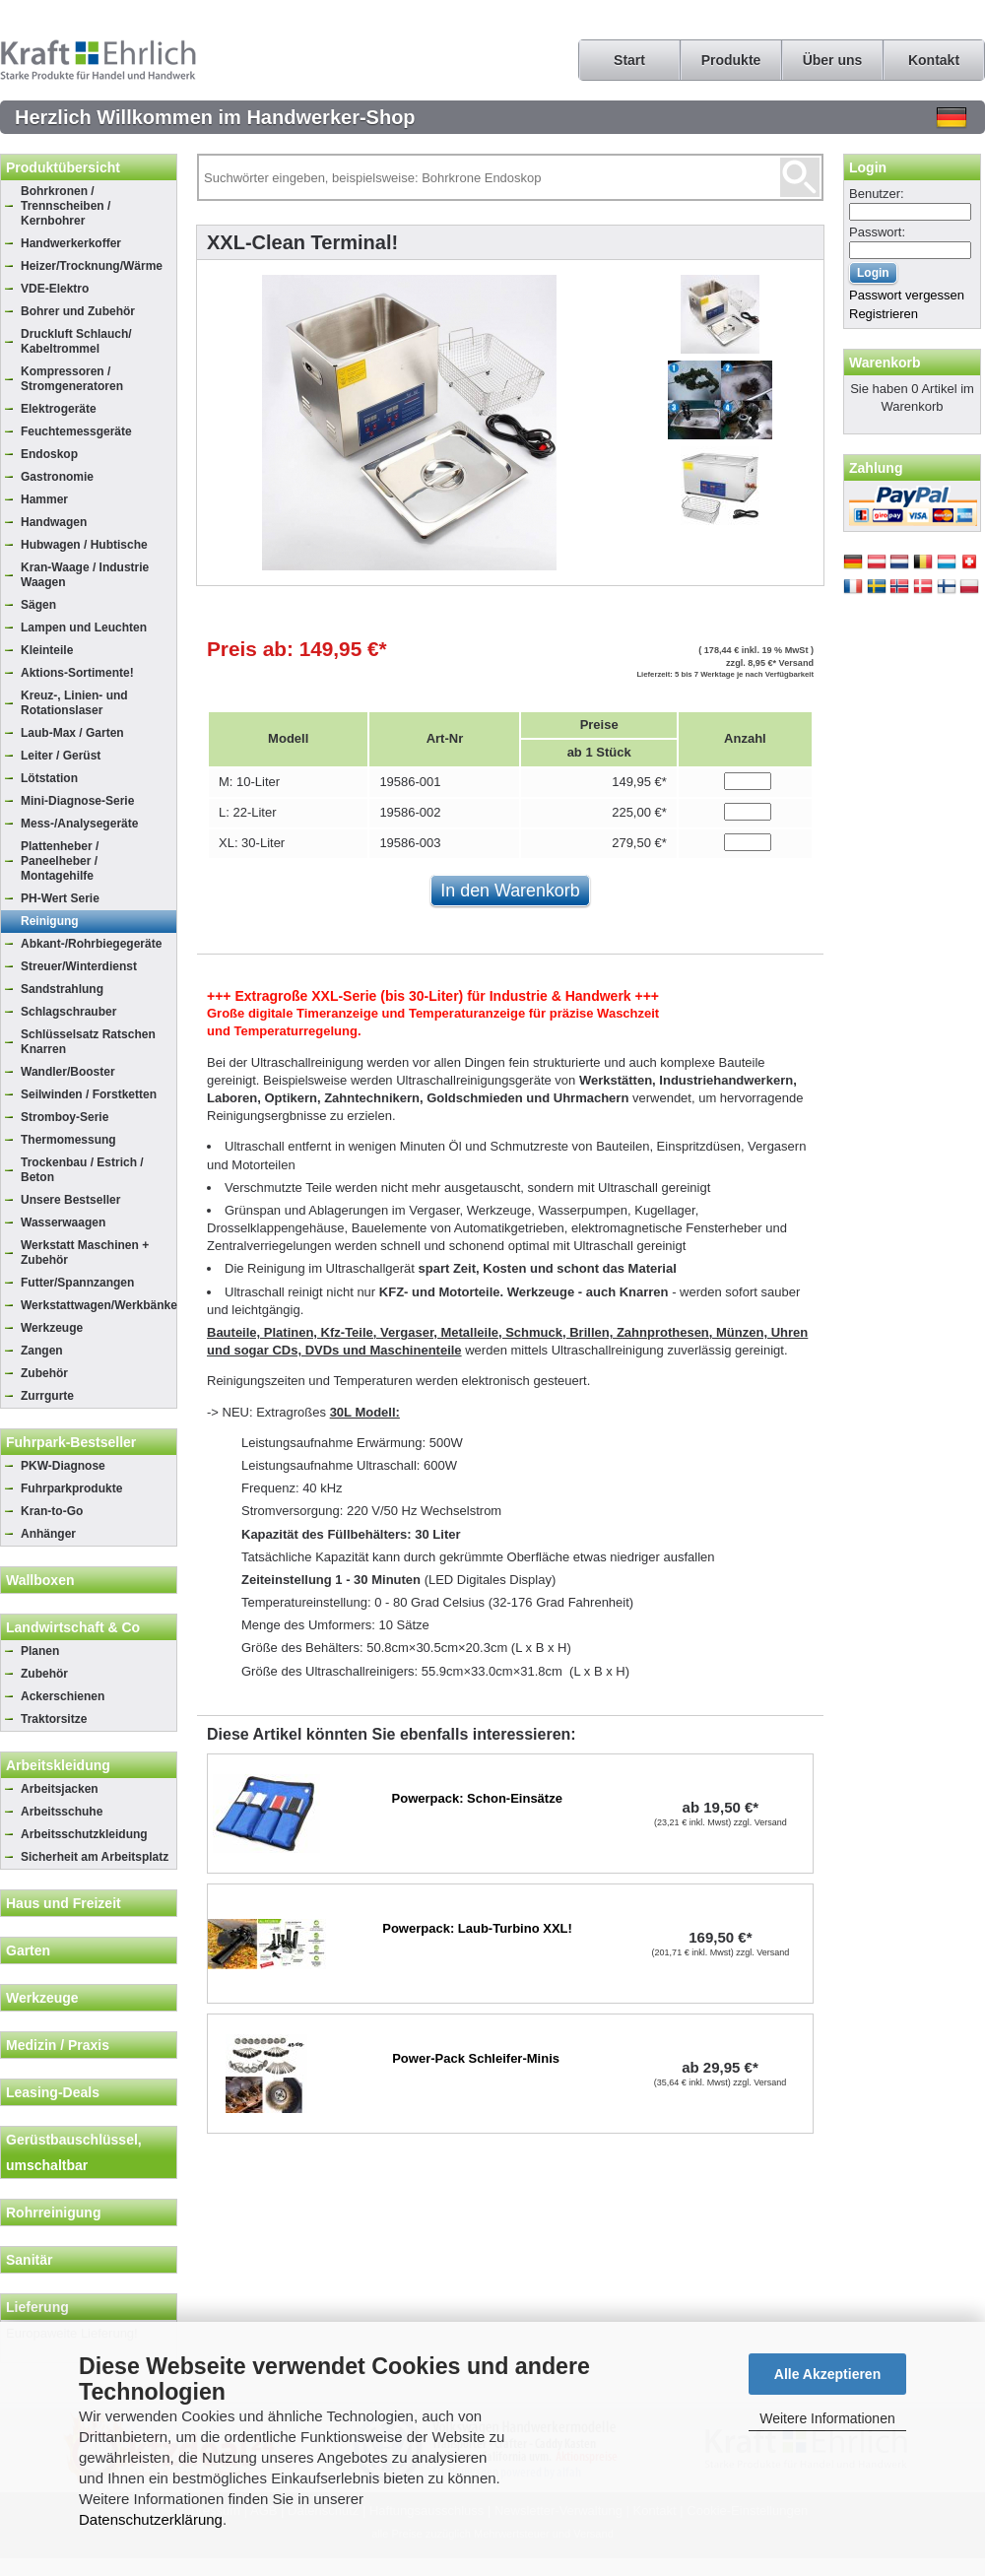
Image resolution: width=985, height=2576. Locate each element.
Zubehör (44, 1373)
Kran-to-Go (52, 1511)
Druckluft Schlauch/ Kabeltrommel (76, 341)
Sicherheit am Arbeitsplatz (94, 1857)
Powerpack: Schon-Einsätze (477, 1798)
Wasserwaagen (63, 1222)
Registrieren (883, 313)
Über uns (833, 60)
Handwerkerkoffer (71, 243)
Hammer (44, 499)
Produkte (731, 60)
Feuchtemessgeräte (76, 431)
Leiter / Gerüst (60, 755)
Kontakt (933, 60)
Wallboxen (40, 1580)
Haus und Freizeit (63, 1903)
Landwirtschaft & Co (73, 1627)
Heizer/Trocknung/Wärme (92, 266)
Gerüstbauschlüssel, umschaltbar (74, 2152)
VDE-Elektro (55, 289)
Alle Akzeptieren (827, 2374)
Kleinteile (47, 650)
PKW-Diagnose (63, 1466)
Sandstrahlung (62, 989)
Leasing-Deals (52, 2092)
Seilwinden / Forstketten (89, 1094)
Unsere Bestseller (70, 1200)
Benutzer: (876, 193)
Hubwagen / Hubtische (84, 545)
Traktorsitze (54, 1719)
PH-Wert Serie (60, 898)
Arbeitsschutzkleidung (84, 1834)
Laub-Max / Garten (72, 733)
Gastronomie (57, 477)
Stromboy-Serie (64, 1117)
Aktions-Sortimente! (77, 673)
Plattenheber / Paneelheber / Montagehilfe (59, 861)
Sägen (38, 605)
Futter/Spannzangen (77, 1282)
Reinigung (50, 921)
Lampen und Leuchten (84, 627)
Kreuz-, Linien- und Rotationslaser (74, 703)
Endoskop (49, 454)
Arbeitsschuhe (61, 1811)
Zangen (42, 1350)
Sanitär (29, 2260)
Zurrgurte (47, 1396)
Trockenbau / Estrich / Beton (82, 1170)
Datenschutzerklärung (151, 2519)
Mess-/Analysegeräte (79, 823)
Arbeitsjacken (59, 1789)
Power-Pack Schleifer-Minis (475, 2058)
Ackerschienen (62, 1696)
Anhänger (48, 1534)
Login (867, 167)
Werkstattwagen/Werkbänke (98, 1305)
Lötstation (49, 778)
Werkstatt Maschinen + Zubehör (85, 1252)
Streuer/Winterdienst (79, 966)
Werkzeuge (52, 1328)
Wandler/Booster (68, 1072)
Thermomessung (68, 1140)
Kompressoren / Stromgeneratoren (72, 378)
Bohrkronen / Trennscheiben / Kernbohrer (65, 206)
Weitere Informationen (826, 2418)
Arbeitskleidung (58, 1765)
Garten (28, 1950)
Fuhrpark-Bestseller (71, 1442)
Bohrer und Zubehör (78, 311)
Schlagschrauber (68, 1012)
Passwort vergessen (906, 295)
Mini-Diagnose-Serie (77, 801)
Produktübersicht (63, 167)
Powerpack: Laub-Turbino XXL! (477, 1928)
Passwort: (877, 232)
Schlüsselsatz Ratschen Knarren (88, 1041)
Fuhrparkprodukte (71, 1488)
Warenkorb (885, 362)
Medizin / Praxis (57, 2045)
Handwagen (54, 522)
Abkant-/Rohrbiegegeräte (91, 944)
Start (629, 60)
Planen (40, 1651)
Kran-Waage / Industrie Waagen (85, 575)
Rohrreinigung (53, 2212)
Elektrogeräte (59, 409)
